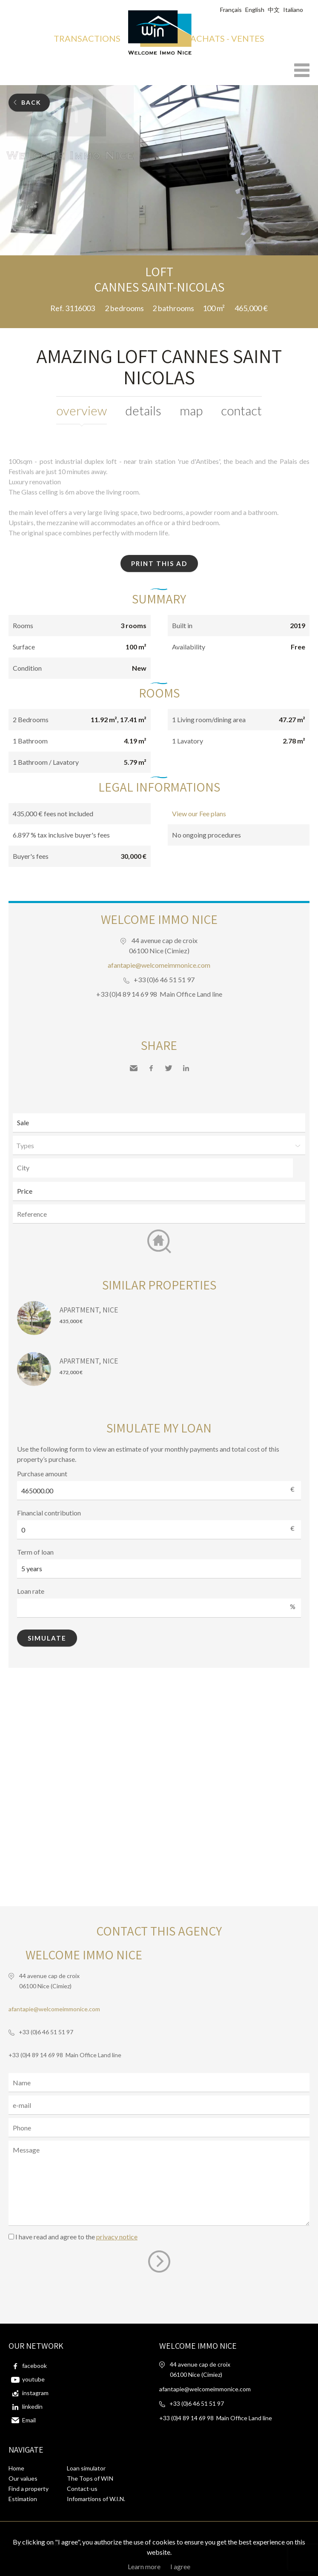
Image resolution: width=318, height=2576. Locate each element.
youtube (33, 2379)
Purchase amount (42, 1474)
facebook (34, 2365)
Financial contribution (49, 1513)
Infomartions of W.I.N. (96, 2498)
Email (29, 2420)
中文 (274, 9)
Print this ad (159, 563)
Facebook (151, 1068)
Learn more (144, 2566)
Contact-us (82, 2488)
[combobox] (153, 1168)
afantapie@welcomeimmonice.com (159, 965)
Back (31, 102)
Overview (81, 410)
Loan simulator (86, 2468)
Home (16, 2468)
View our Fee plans (199, 813)
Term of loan (35, 1552)
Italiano (293, 9)
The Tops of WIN (90, 2478)
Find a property (29, 2488)
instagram (35, 2392)
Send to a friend (133, 1068)
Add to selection (313, 265)
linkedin (32, 2406)
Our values (23, 2478)
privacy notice (117, 2237)
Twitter (168, 1068)
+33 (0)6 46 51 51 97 (164, 979)
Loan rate (30, 1591)
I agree (180, 2566)
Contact (241, 410)
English (254, 9)
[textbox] (155, 1168)
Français (231, 9)
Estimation (23, 2498)
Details (143, 410)
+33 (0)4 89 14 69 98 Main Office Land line (159, 994)
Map (191, 410)
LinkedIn (186, 1068)
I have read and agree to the (76, 2237)
